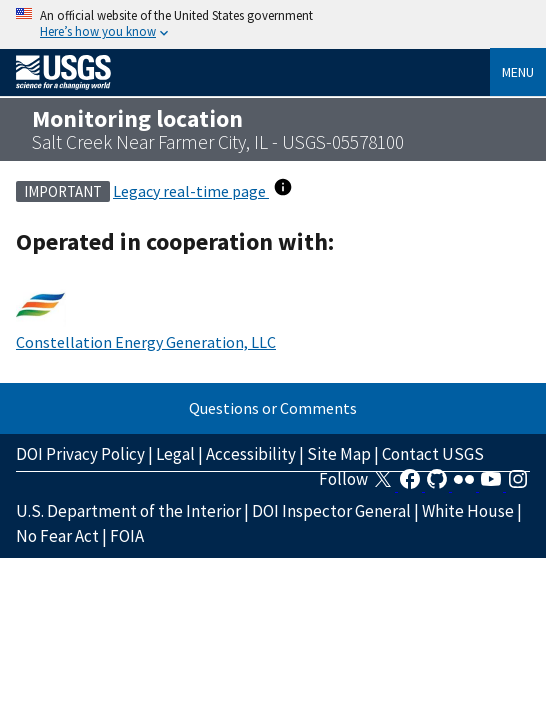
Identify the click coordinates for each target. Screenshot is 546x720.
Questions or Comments (273, 408)
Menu (518, 72)
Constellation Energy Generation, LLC (146, 342)
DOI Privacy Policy (80, 454)
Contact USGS (433, 454)
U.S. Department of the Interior (128, 511)
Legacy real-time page (191, 191)
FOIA (127, 536)
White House (468, 511)
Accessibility (251, 454)
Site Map (339, 454)
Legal (175, 454)
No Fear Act (57, 536)
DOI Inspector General (331, 511)
